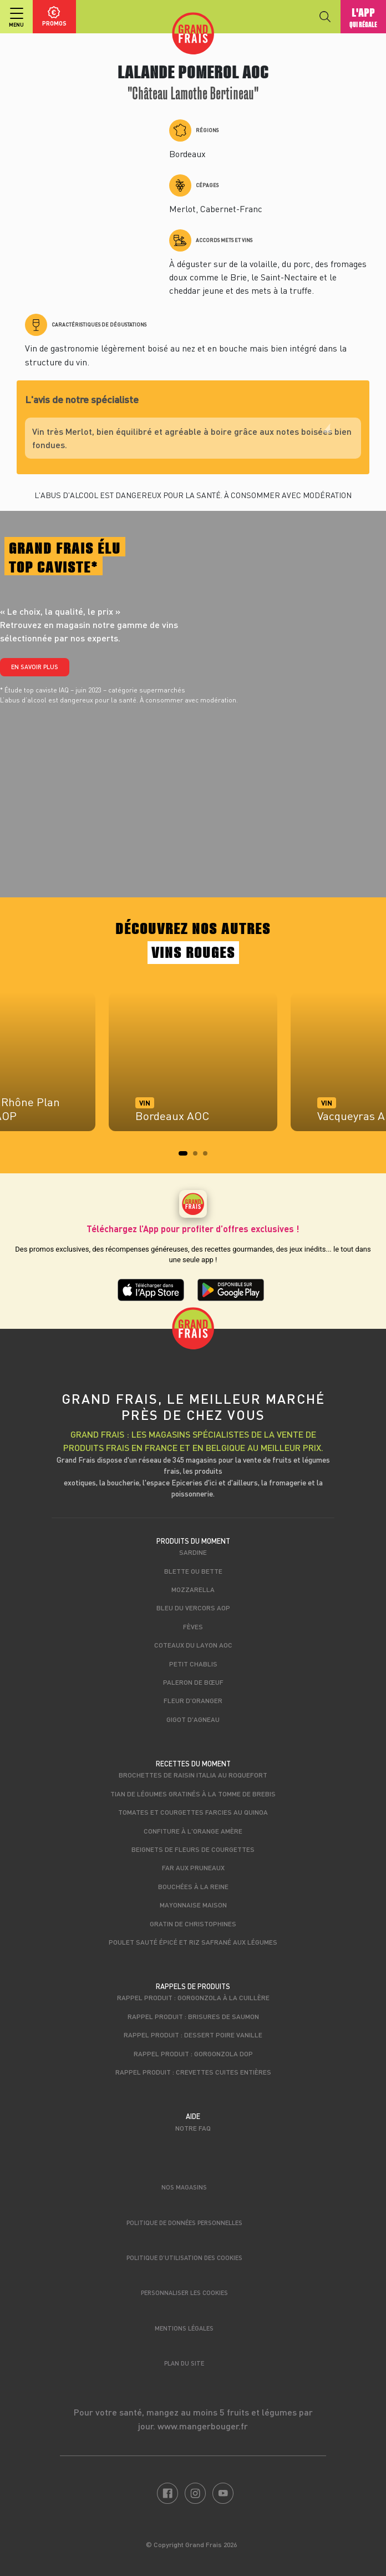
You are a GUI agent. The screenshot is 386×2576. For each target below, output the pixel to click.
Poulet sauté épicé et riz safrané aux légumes (193, 1941)
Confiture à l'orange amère (193, 1830)
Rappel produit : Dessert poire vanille (193, 2034)
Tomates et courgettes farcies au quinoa (193, 1811)
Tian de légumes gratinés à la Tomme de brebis (193, 1793)
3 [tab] (208, 1156)
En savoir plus (34, 666)
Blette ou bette (193, 1570)
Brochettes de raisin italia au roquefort (193, 1774)
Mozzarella (193, 1589)
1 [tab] (184, 1156)
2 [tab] (198, 1156)
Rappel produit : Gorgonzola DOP (193, 2053)
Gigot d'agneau (193, 1719)
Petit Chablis (193, 1663)
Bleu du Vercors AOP (193, 1607)
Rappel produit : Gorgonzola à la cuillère (193, 1997)
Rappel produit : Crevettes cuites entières (193, 2071)
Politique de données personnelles (184, 2222)
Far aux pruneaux (193, 1867)
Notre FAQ (193, 2127)
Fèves (193, 1626)
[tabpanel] (193, 1067)
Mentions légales (184, 2328)
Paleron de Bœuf (193, 1682)
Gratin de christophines (193, 1923)
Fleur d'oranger (193, 1700)
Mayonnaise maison (193, 1904)
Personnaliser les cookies (184, 2292)
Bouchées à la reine (193, 1886)
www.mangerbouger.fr (203, 2426)
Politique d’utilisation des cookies (184, 2257)
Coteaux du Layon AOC (193, 1644)
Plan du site (184, 2363)
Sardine (193, 1552)
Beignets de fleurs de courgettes (193, 1849)
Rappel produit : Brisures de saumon (193, 2016)
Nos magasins (184, 2187)
